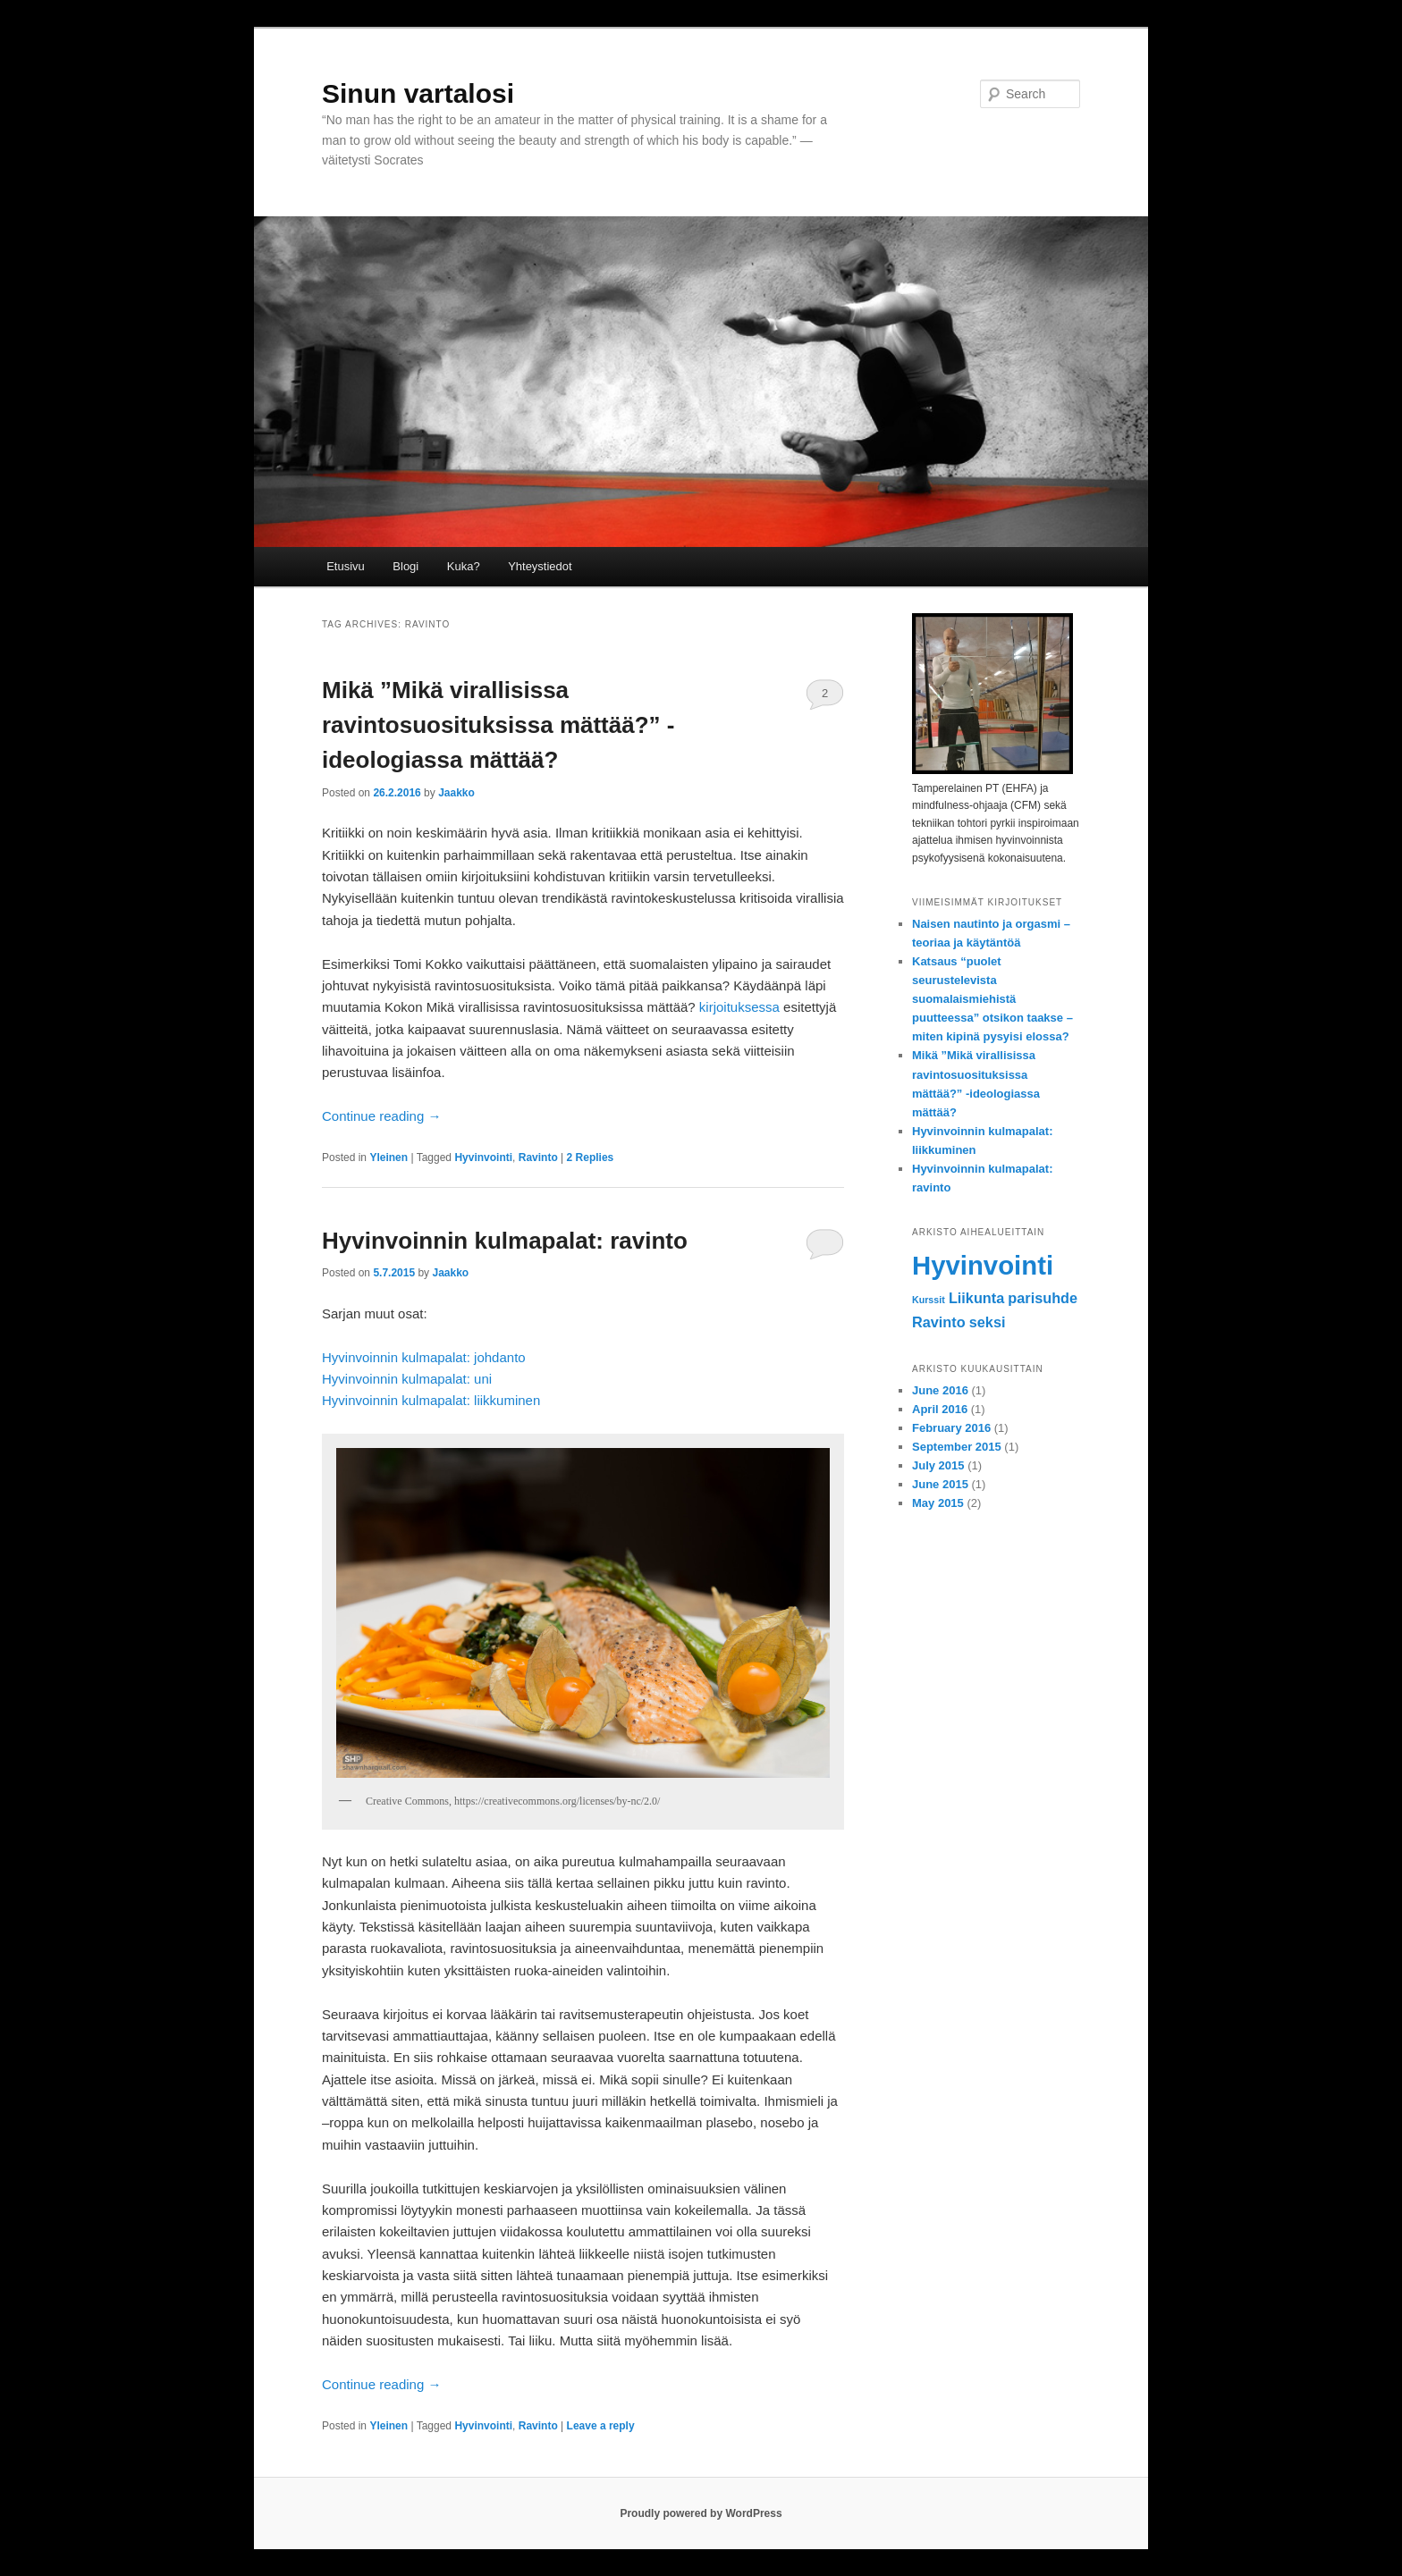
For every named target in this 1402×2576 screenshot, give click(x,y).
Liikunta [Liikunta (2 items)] (976, 1298)
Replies (590, 1157)
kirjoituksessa (739, 1006)
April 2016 (939, 1409)
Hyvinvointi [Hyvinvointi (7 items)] (982, 1265)
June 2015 (940, 1484)
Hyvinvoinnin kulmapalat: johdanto (424, 1357)
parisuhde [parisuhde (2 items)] (1042, 1298)
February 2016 (951, 1428)
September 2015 (956, 1446)
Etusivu (345, 566)
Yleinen (388, 1157)
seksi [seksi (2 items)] (987, 1322)
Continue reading (381, 1116)
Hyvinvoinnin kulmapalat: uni (407, 1378)
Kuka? (463, 566)
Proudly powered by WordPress (700, 2513)
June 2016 (940, 1390)
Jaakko (456, 793)
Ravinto (538, 1157)
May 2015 (938, 1503)
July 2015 (938, 1465)
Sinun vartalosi (418, 93)
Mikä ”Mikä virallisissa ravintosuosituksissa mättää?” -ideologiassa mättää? (498, 725)
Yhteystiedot (540, 566)
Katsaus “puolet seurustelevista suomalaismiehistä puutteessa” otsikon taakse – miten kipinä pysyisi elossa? (992, 999)
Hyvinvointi (483, 1157)
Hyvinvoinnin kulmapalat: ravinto (505, 1240)
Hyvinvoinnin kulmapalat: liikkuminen (431, 1400)
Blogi (405, 566)
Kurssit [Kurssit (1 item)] (928, 1299)
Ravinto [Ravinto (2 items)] (939, 1322)
